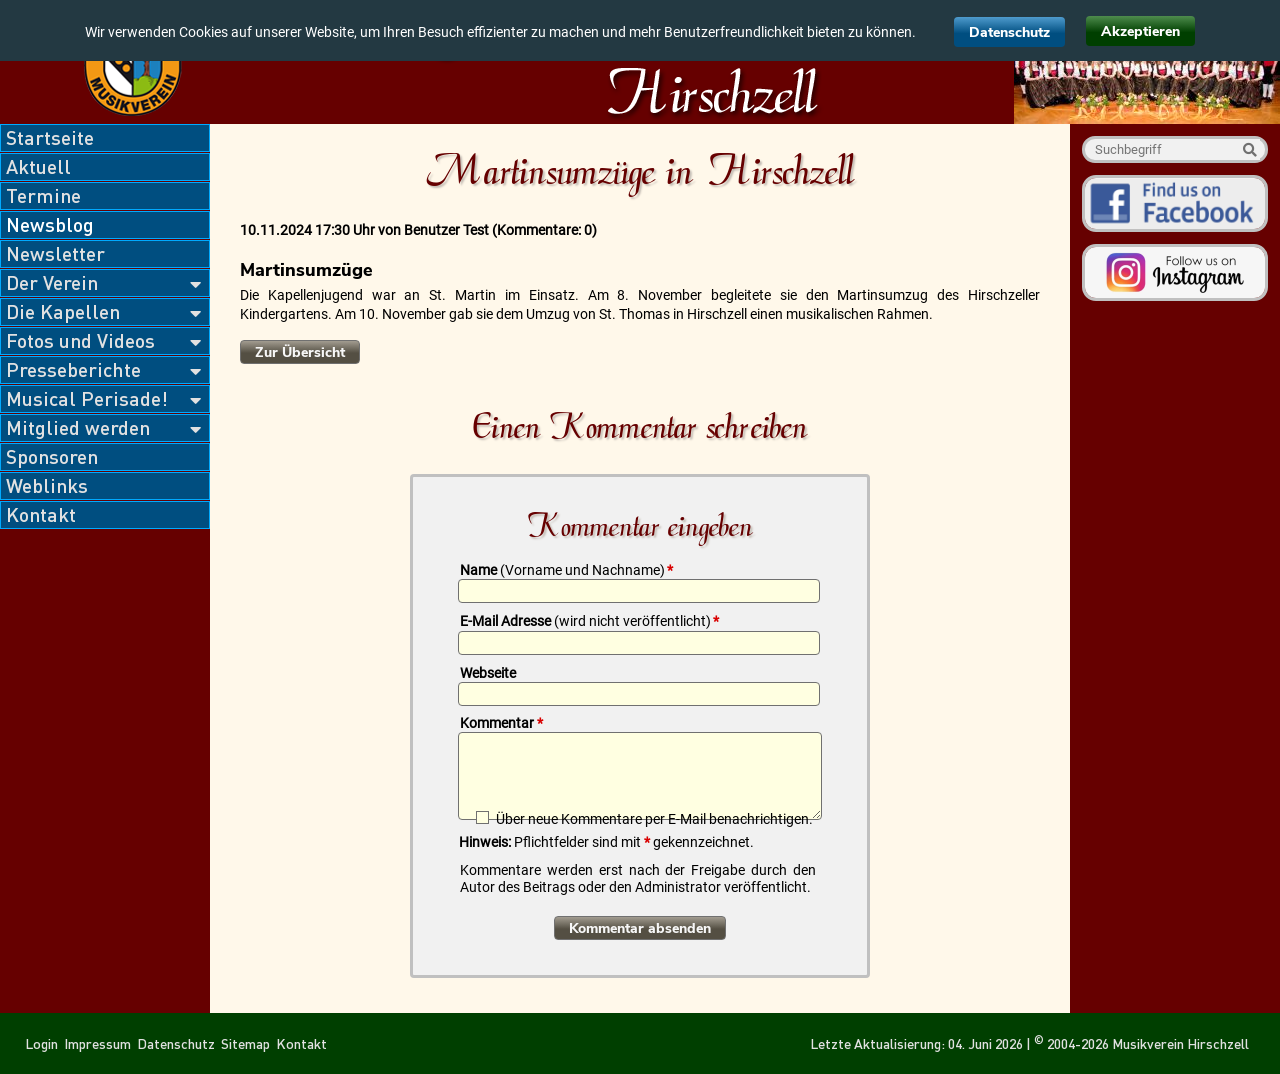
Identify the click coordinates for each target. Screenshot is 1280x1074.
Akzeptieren (1140, 31)
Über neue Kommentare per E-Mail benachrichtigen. (654, 818)
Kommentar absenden (640, 928)
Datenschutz (1009, 32)
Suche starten (1249, 149)
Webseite (488, 673)
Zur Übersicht (300, 352)
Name (566, 570)
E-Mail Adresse (589, 621)
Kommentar (501, 723)
